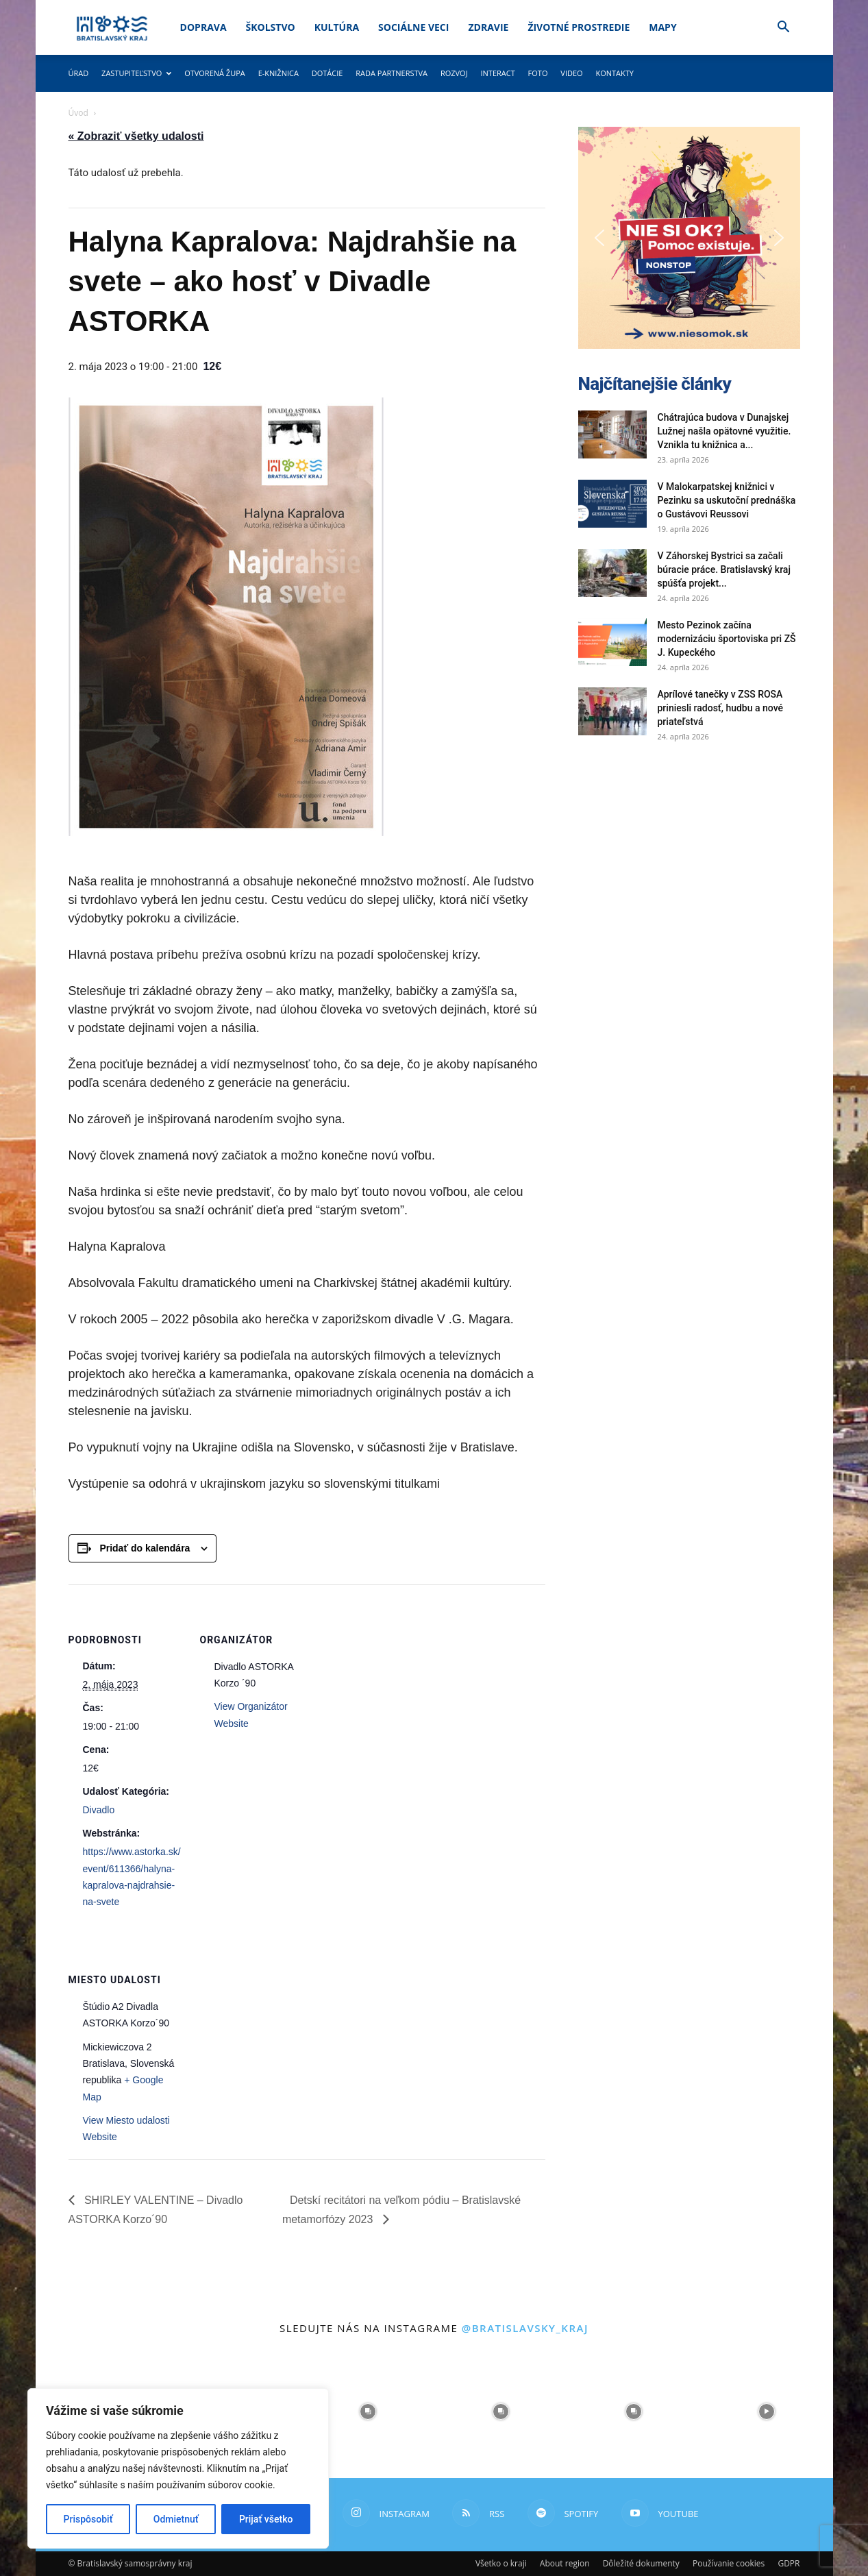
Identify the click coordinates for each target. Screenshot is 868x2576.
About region (565, 2563)
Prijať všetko (266, 2519)
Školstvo (270, 27)
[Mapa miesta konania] (272, 2018)
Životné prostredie (579, 27)
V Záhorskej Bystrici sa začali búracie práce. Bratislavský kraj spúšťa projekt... (724, 569)
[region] (178, 2468)
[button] (783, 28)
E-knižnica (278, 73)
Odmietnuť (176, 2519)
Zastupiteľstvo (136, 73)
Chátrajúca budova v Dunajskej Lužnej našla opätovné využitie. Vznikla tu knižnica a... (724, 431)
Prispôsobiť (88, 2519)
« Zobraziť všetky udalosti (136, 136)
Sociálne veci (413, 27)
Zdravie (488, 27)
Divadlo (99, 1809)
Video (571, 73)
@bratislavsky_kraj (525, 2328)
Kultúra (336, 27)
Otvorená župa (214, 73)
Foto (538, 73)
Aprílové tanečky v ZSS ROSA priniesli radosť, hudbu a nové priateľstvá (721, 708)
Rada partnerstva (391, 73)
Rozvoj (454, 73)
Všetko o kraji (501, 2563)
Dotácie (327, 73)
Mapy (662, 27)
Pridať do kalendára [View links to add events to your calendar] (144, 1548)
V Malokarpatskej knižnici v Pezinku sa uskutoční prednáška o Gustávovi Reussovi (727, 500)
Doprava (203, 27)
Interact (497, 73)
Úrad (79, 73)
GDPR (788, 2563)
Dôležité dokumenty (641, 2563)
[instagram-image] (367, 2411)
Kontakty (614, 73)
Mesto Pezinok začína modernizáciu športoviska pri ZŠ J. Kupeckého (727, 639)
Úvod (78, 113)
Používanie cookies (729, 2563)
